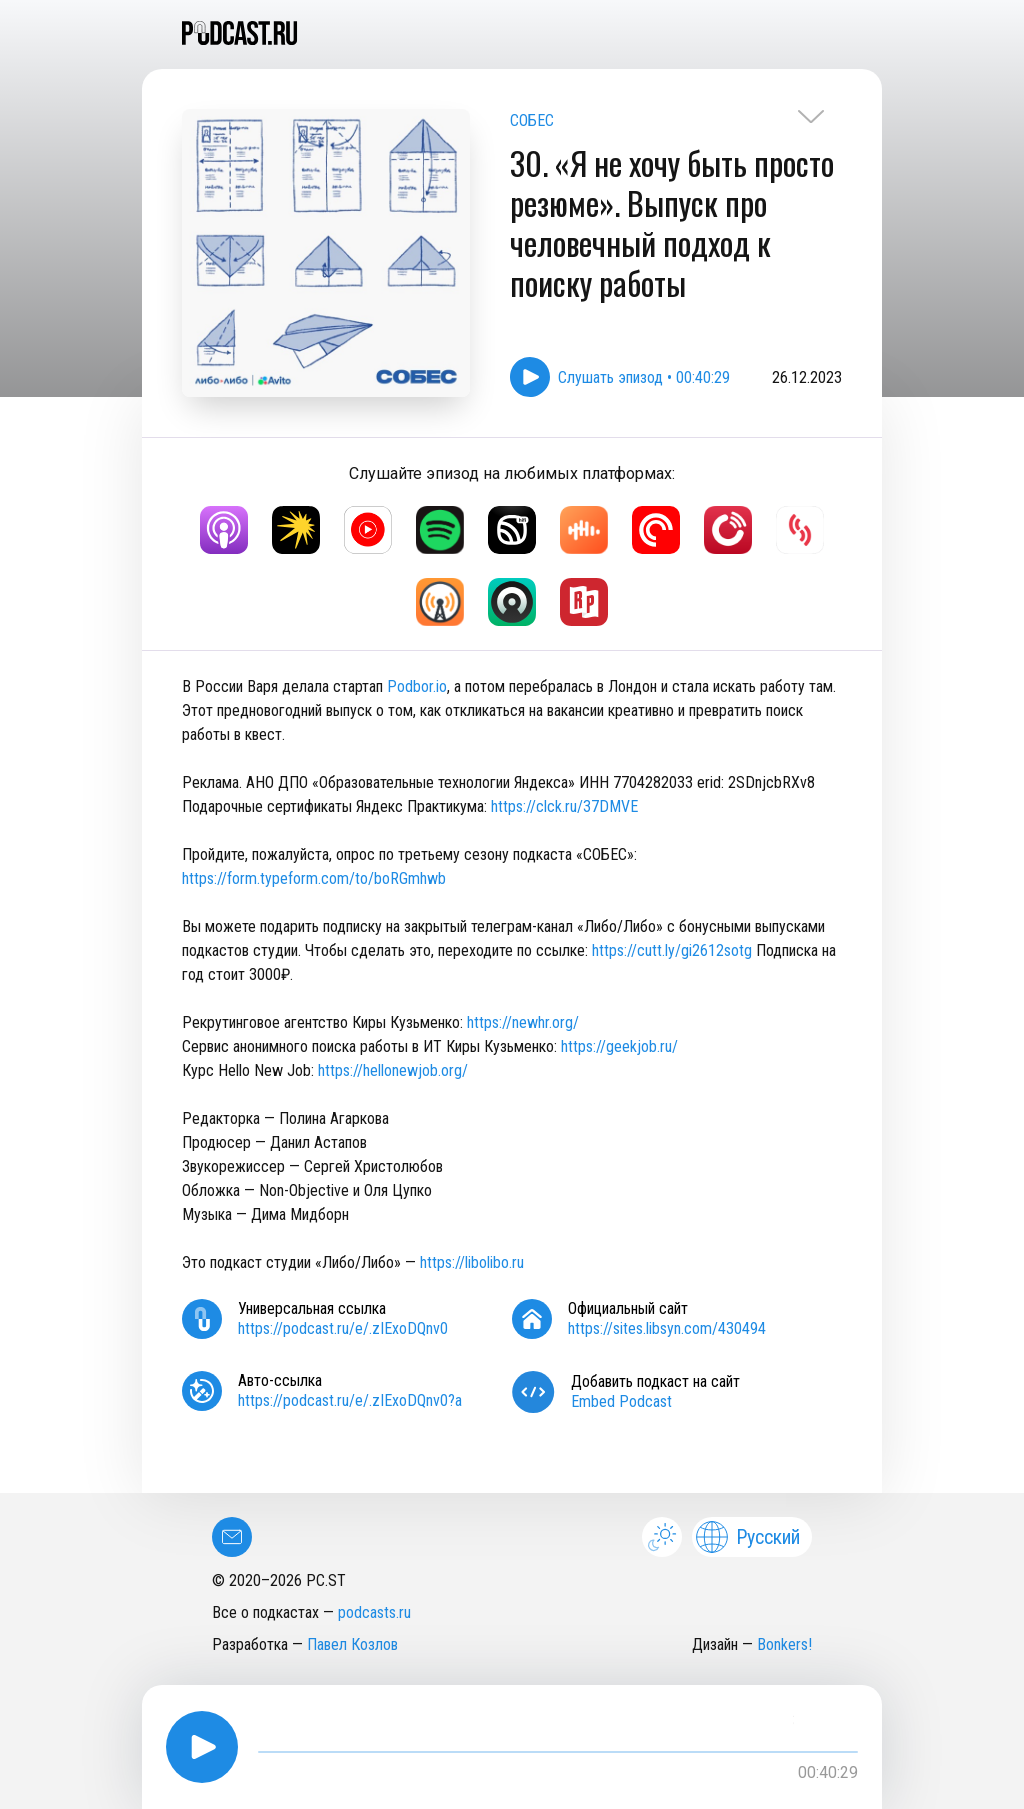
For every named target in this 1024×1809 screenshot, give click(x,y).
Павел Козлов (352, 1644)
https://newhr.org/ (523, 1022)
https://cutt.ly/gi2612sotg (672, 950)
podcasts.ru (374, 1612)
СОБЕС (532, 120)
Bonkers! (784, 1644)
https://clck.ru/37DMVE (564, 806)
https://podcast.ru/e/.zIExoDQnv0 (343, 1328)
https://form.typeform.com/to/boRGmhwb (314, 878)
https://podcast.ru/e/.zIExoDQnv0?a (350, 1400)
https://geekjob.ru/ (619, 1046)
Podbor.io (417, 686)
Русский (748, 1537)
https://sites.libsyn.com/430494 (667, 1328)
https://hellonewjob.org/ (393, 1070)
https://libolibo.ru (472, 1262)
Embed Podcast (621, 1401)
